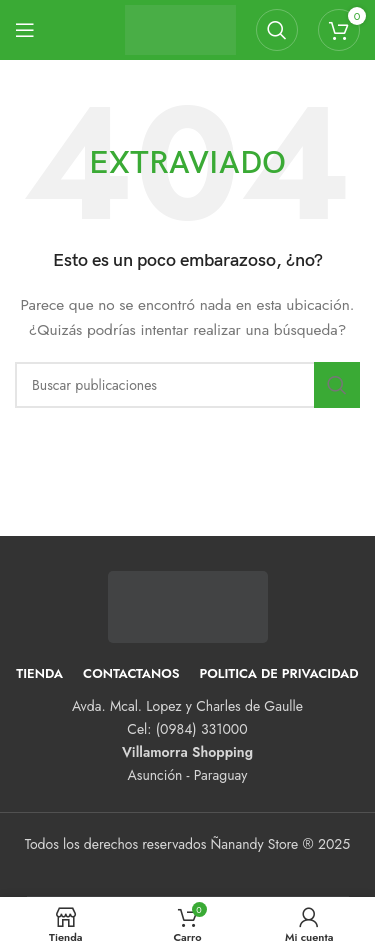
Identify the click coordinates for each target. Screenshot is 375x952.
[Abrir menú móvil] (25, 30)
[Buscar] (277, 30)
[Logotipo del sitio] (180, 28)
